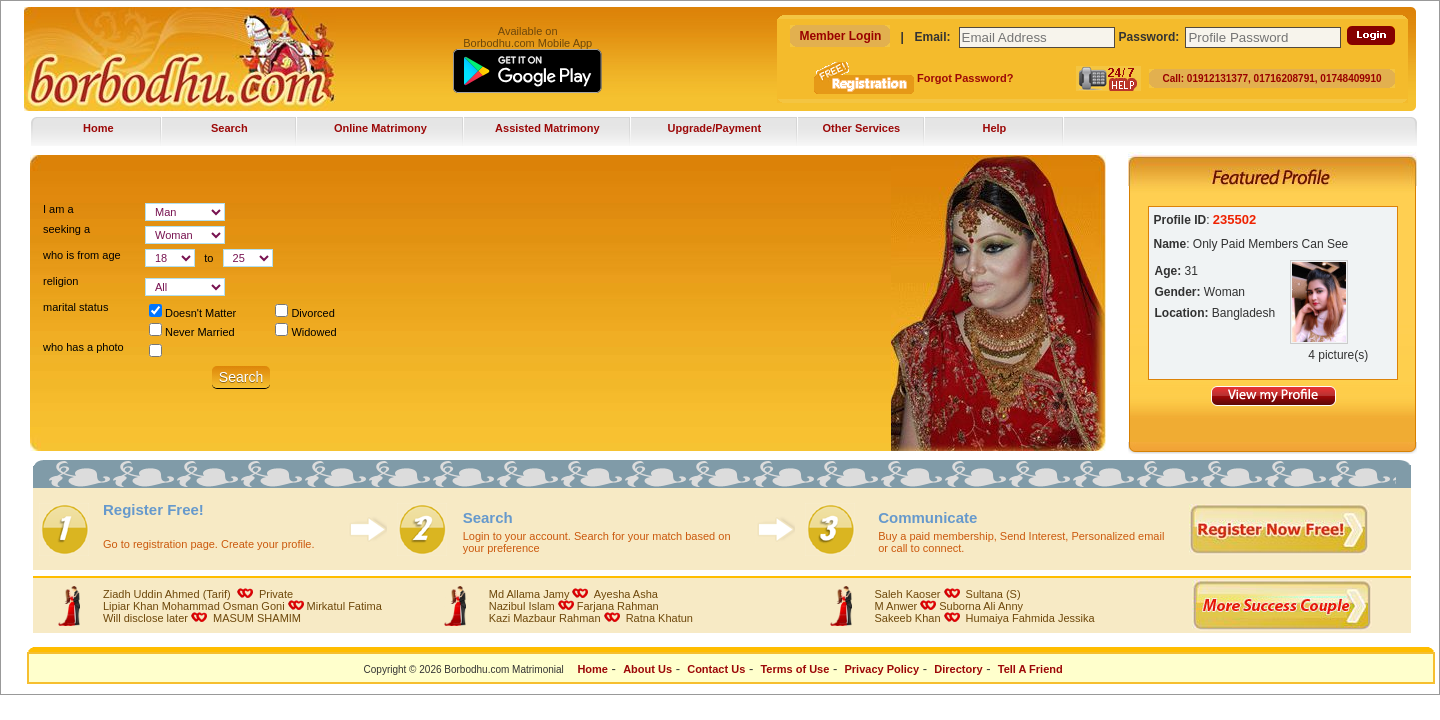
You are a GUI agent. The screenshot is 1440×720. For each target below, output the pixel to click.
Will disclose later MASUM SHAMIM (202, 618)
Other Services (862, 128)
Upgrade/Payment (715, 128)
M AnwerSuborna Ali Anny (948, 606)
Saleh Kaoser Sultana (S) (947, 594)
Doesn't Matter (192, 313)
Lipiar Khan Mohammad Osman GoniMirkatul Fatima (242, 606)
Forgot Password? (964, 78)
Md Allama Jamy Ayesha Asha (573, 594)
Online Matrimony (380, 128)
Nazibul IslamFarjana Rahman (574, 606)
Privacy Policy (881, 669)
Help (994, 128)
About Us (647, 669)
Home (98, 128)
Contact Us (716, 669)
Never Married (192, 332)
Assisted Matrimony (547, 128)
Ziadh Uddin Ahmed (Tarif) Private (198, 594)
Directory (958, 669)
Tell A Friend (1032, 669)
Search (229, 128)
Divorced (304, 313)
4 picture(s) (1338, 355)
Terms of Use (794, 669)
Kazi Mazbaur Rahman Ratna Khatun (591, 618)
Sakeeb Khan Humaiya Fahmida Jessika (984, 618)
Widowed (305, 332)
